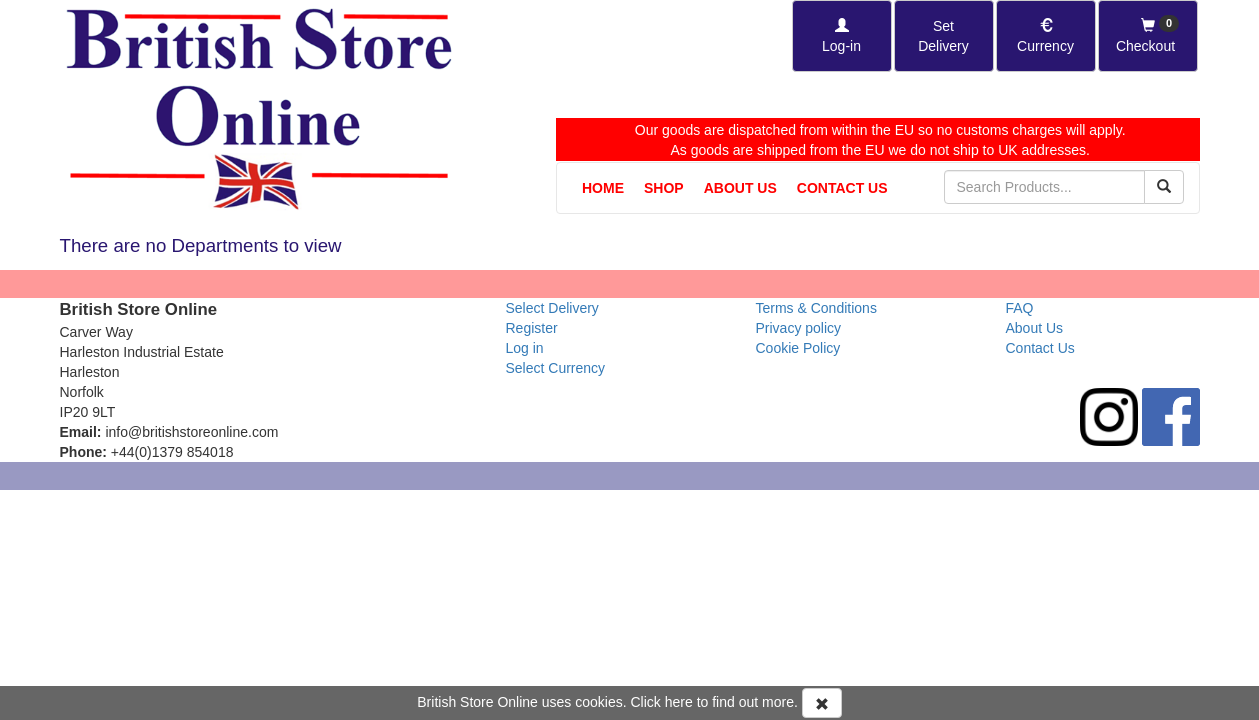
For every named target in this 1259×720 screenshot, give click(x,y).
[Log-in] (842, 36)
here (679, 702)
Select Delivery (552, 308)
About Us (740, 188)
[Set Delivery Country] (944, 36)
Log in (525, 348)
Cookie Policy (798, 348)
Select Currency (556, 368)
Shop (664, 188)
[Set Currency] (1046, 36)
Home (603, 188)
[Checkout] (1148, 36)
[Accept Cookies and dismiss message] (822, 703)
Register (532, 328)
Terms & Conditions (816, 308)
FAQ (1020, 308)
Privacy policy (799, 328)
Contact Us (842, 188)
